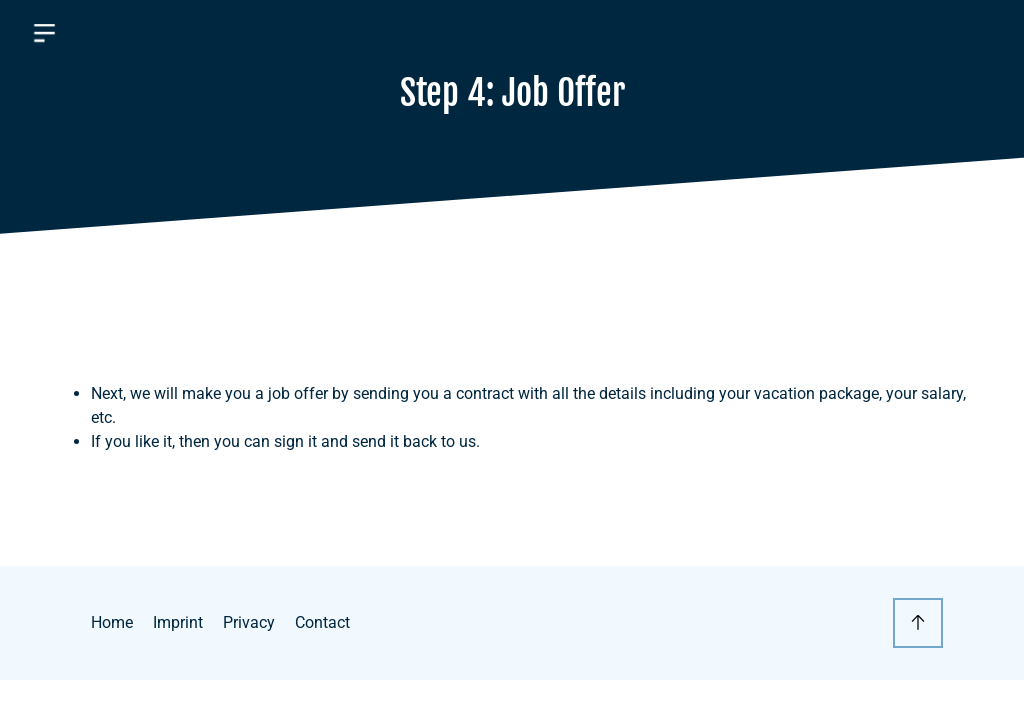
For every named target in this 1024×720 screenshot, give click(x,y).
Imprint (178, 622)
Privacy (249, 622)
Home (112, 622)
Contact (322, 622)
